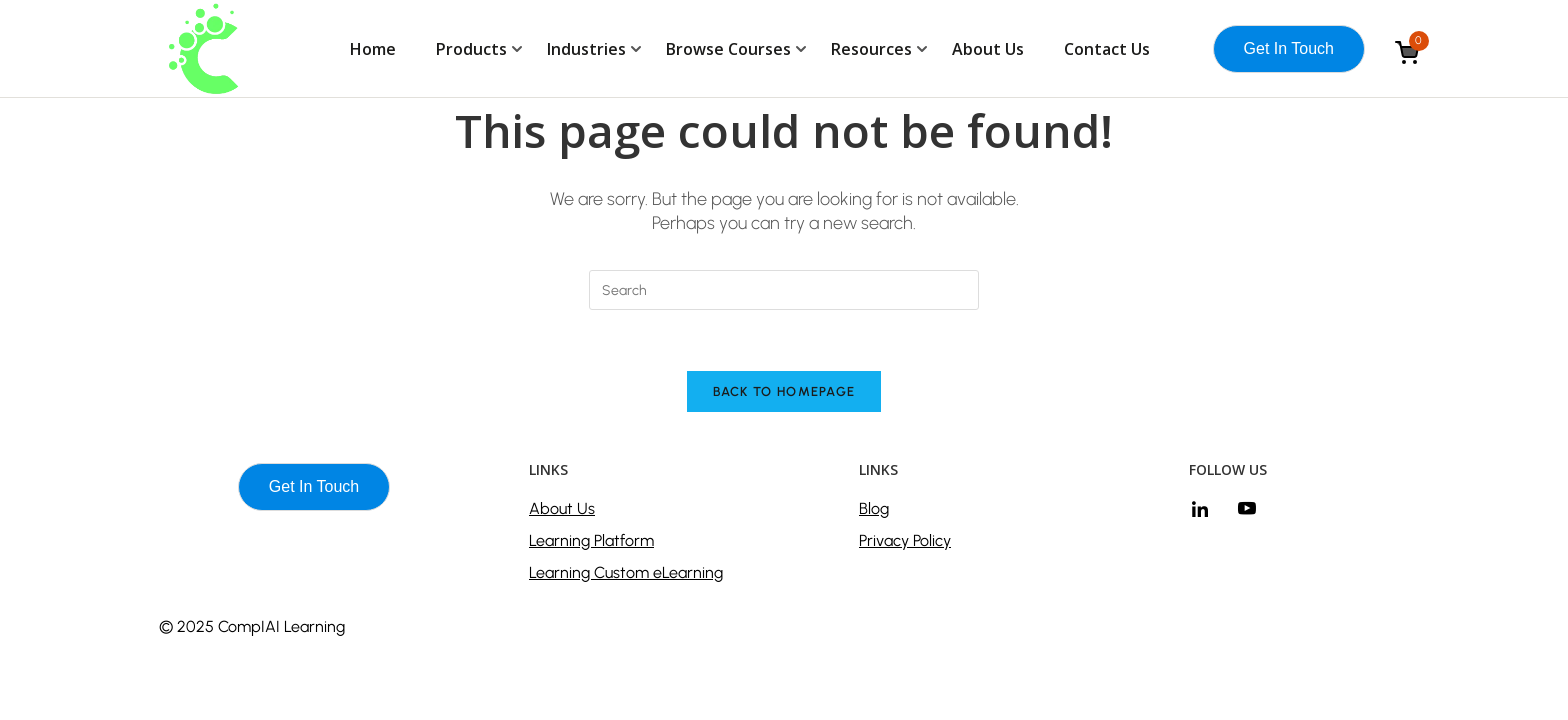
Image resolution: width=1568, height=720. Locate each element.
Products (471, 49)
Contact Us (1107, 49)
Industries (586, 49)
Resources (871, 49)
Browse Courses (728, 49)
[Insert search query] (784, 290)
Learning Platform (591, 540)
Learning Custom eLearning (626, 572)
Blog (874, 508)
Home (373, 49)
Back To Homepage (784, 391)
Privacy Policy (905, 540)
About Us (988, 49)
